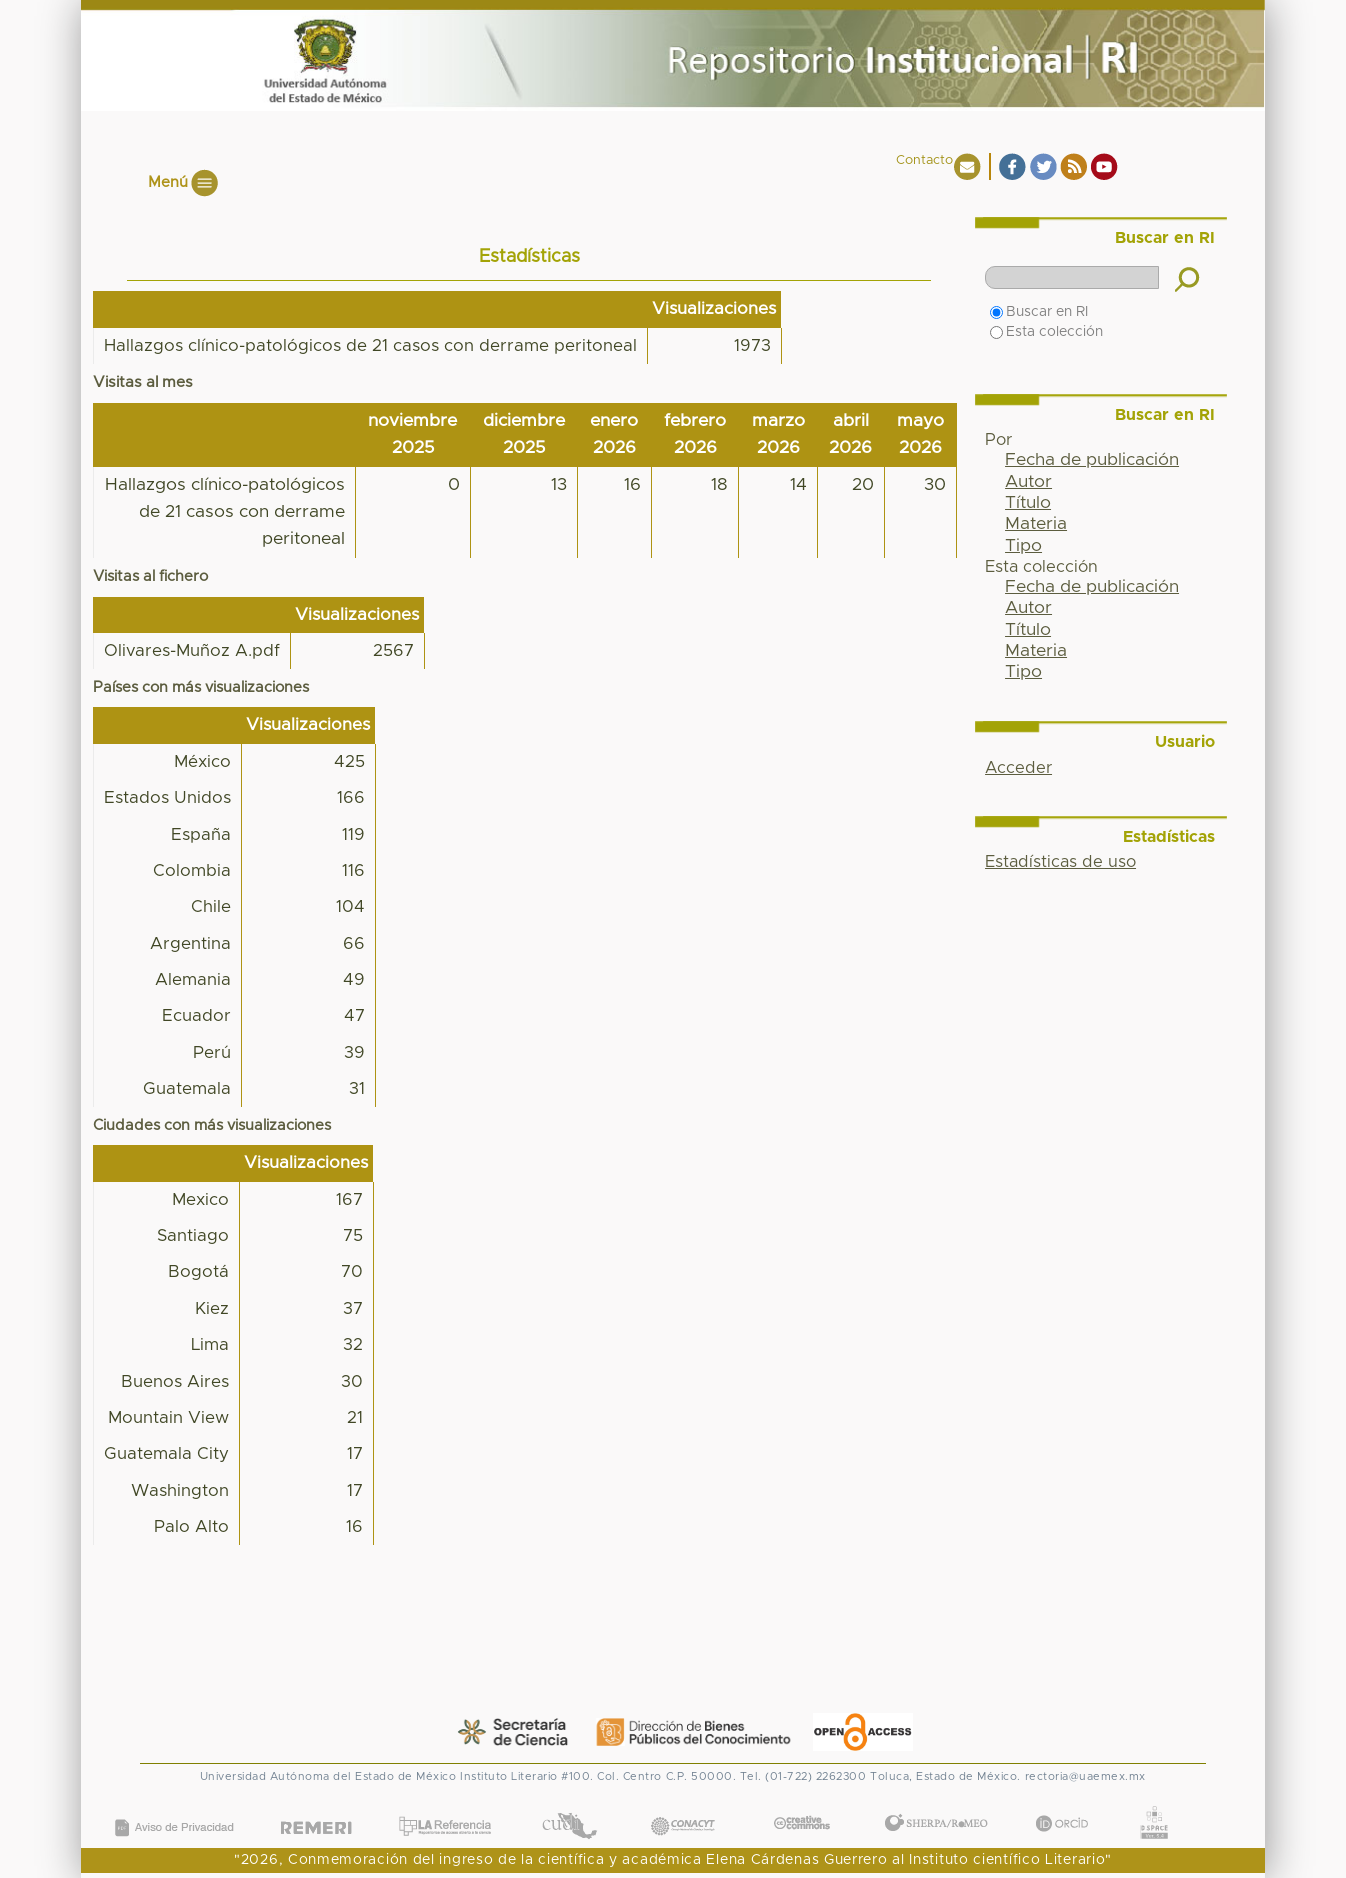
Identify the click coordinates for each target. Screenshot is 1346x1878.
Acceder (1018, 768)
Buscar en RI (1039, 312)
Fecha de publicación (1092, 460)
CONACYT (682, 1805)
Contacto (924, 160)
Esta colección (1046, 332)
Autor (1028, 482)
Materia (1036, 524)
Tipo (1023, 546)
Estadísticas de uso (1060, 862)
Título (1028, 503)
